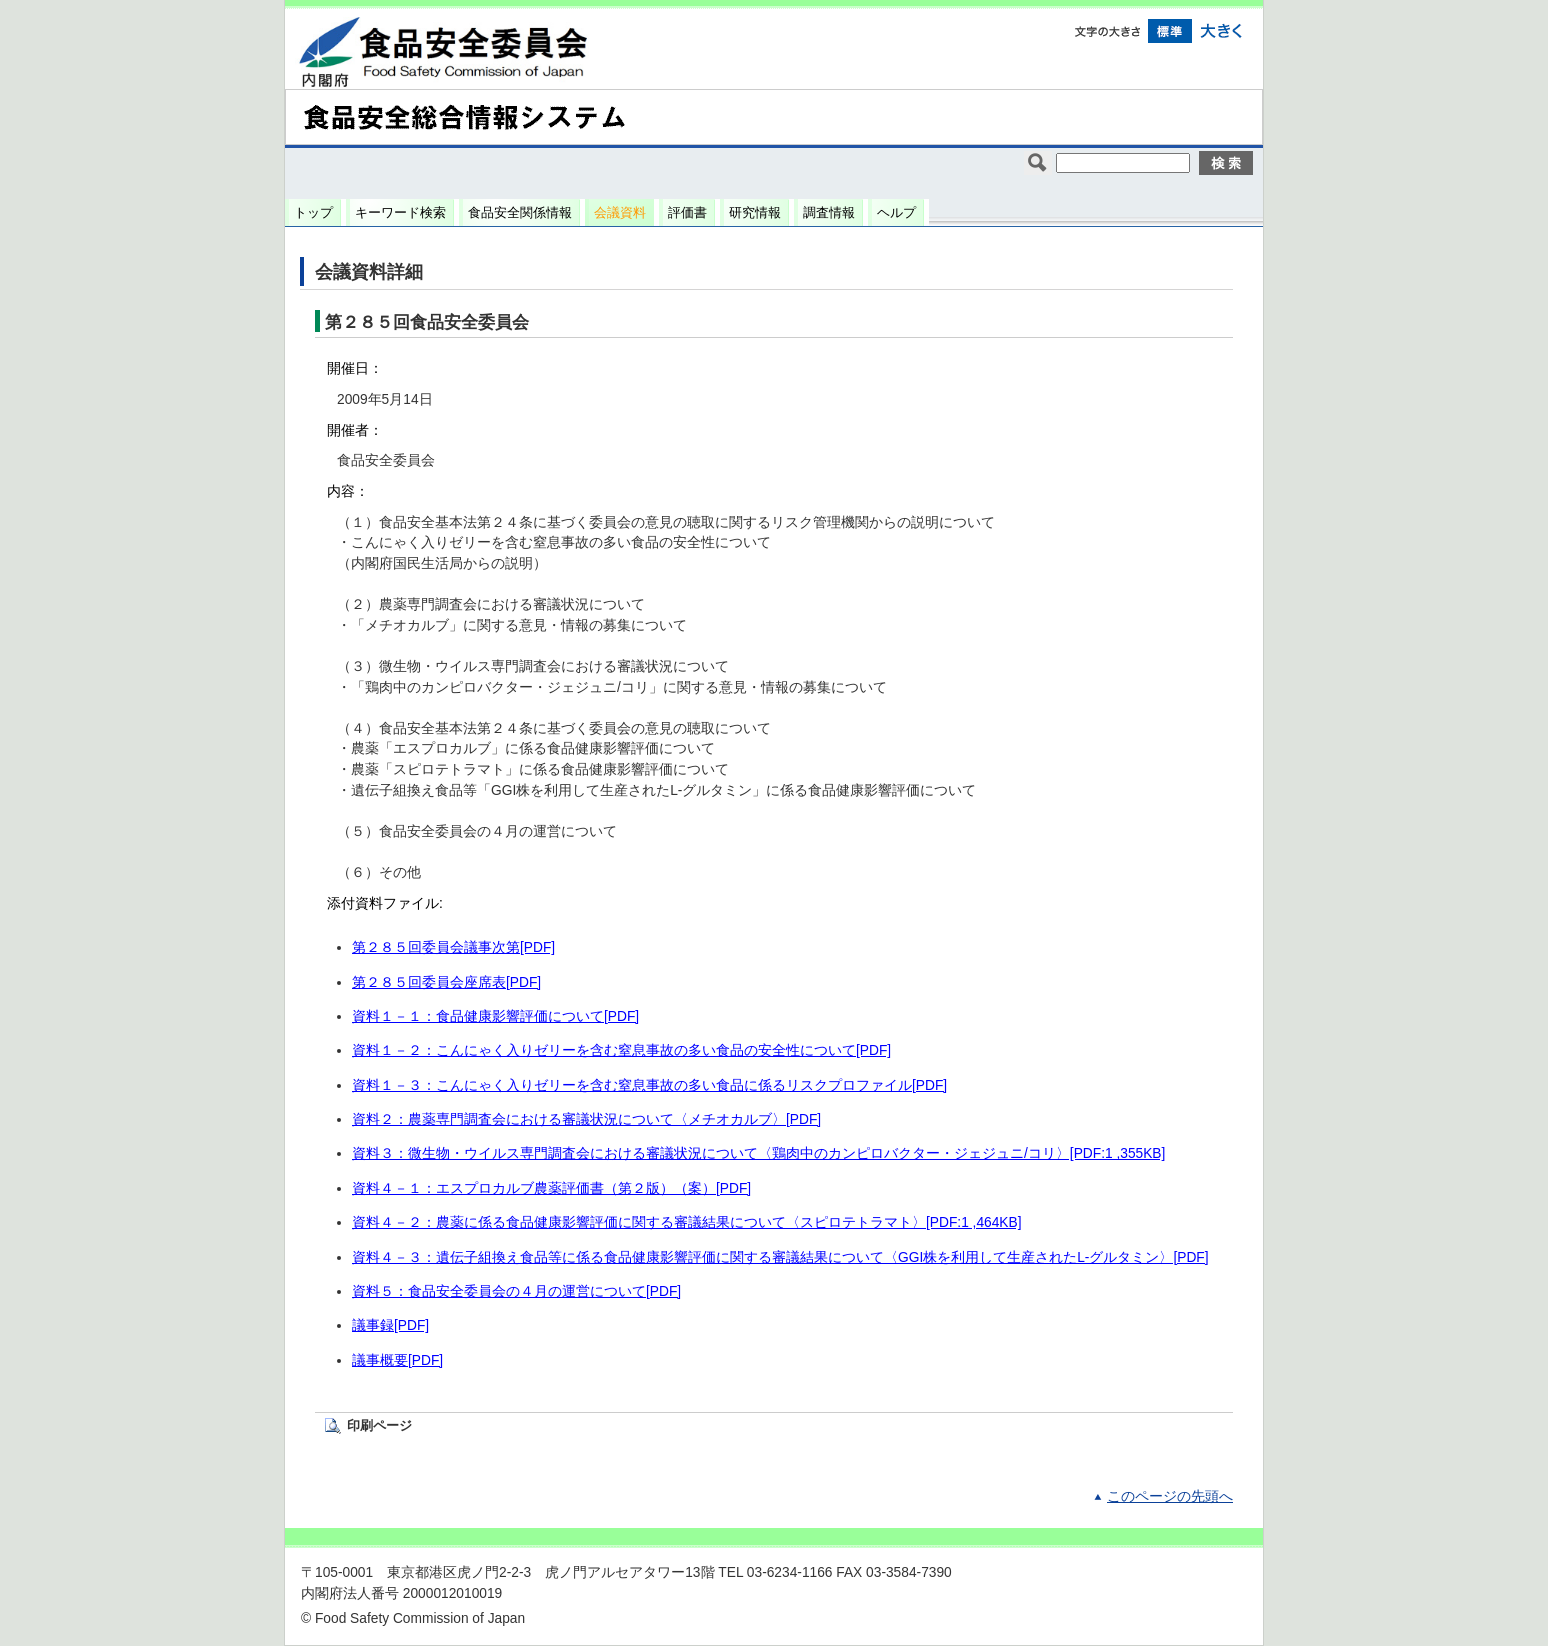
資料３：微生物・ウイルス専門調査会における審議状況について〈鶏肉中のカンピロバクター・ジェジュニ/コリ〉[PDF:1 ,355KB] (758, 1153)
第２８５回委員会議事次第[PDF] (453, 947)
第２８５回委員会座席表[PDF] (446, 982)
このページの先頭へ (1170, 1496)
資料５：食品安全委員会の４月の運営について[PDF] (516, 1291)
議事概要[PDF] (397, 1360)
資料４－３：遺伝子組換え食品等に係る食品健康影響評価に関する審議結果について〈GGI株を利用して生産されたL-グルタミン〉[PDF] (780, 1257)
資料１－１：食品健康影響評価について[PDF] (495, 1016)
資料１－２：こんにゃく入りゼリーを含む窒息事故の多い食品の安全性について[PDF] (621, 1050)
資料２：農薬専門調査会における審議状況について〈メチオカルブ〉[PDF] (586, 1119)
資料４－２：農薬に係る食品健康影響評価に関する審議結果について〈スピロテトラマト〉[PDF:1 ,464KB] (687, 1222)
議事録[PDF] (390, 1325)
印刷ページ (379, 1425)
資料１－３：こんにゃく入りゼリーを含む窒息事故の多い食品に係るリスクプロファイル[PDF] (649, 1085)
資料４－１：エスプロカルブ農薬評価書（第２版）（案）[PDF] (551, 1188)
